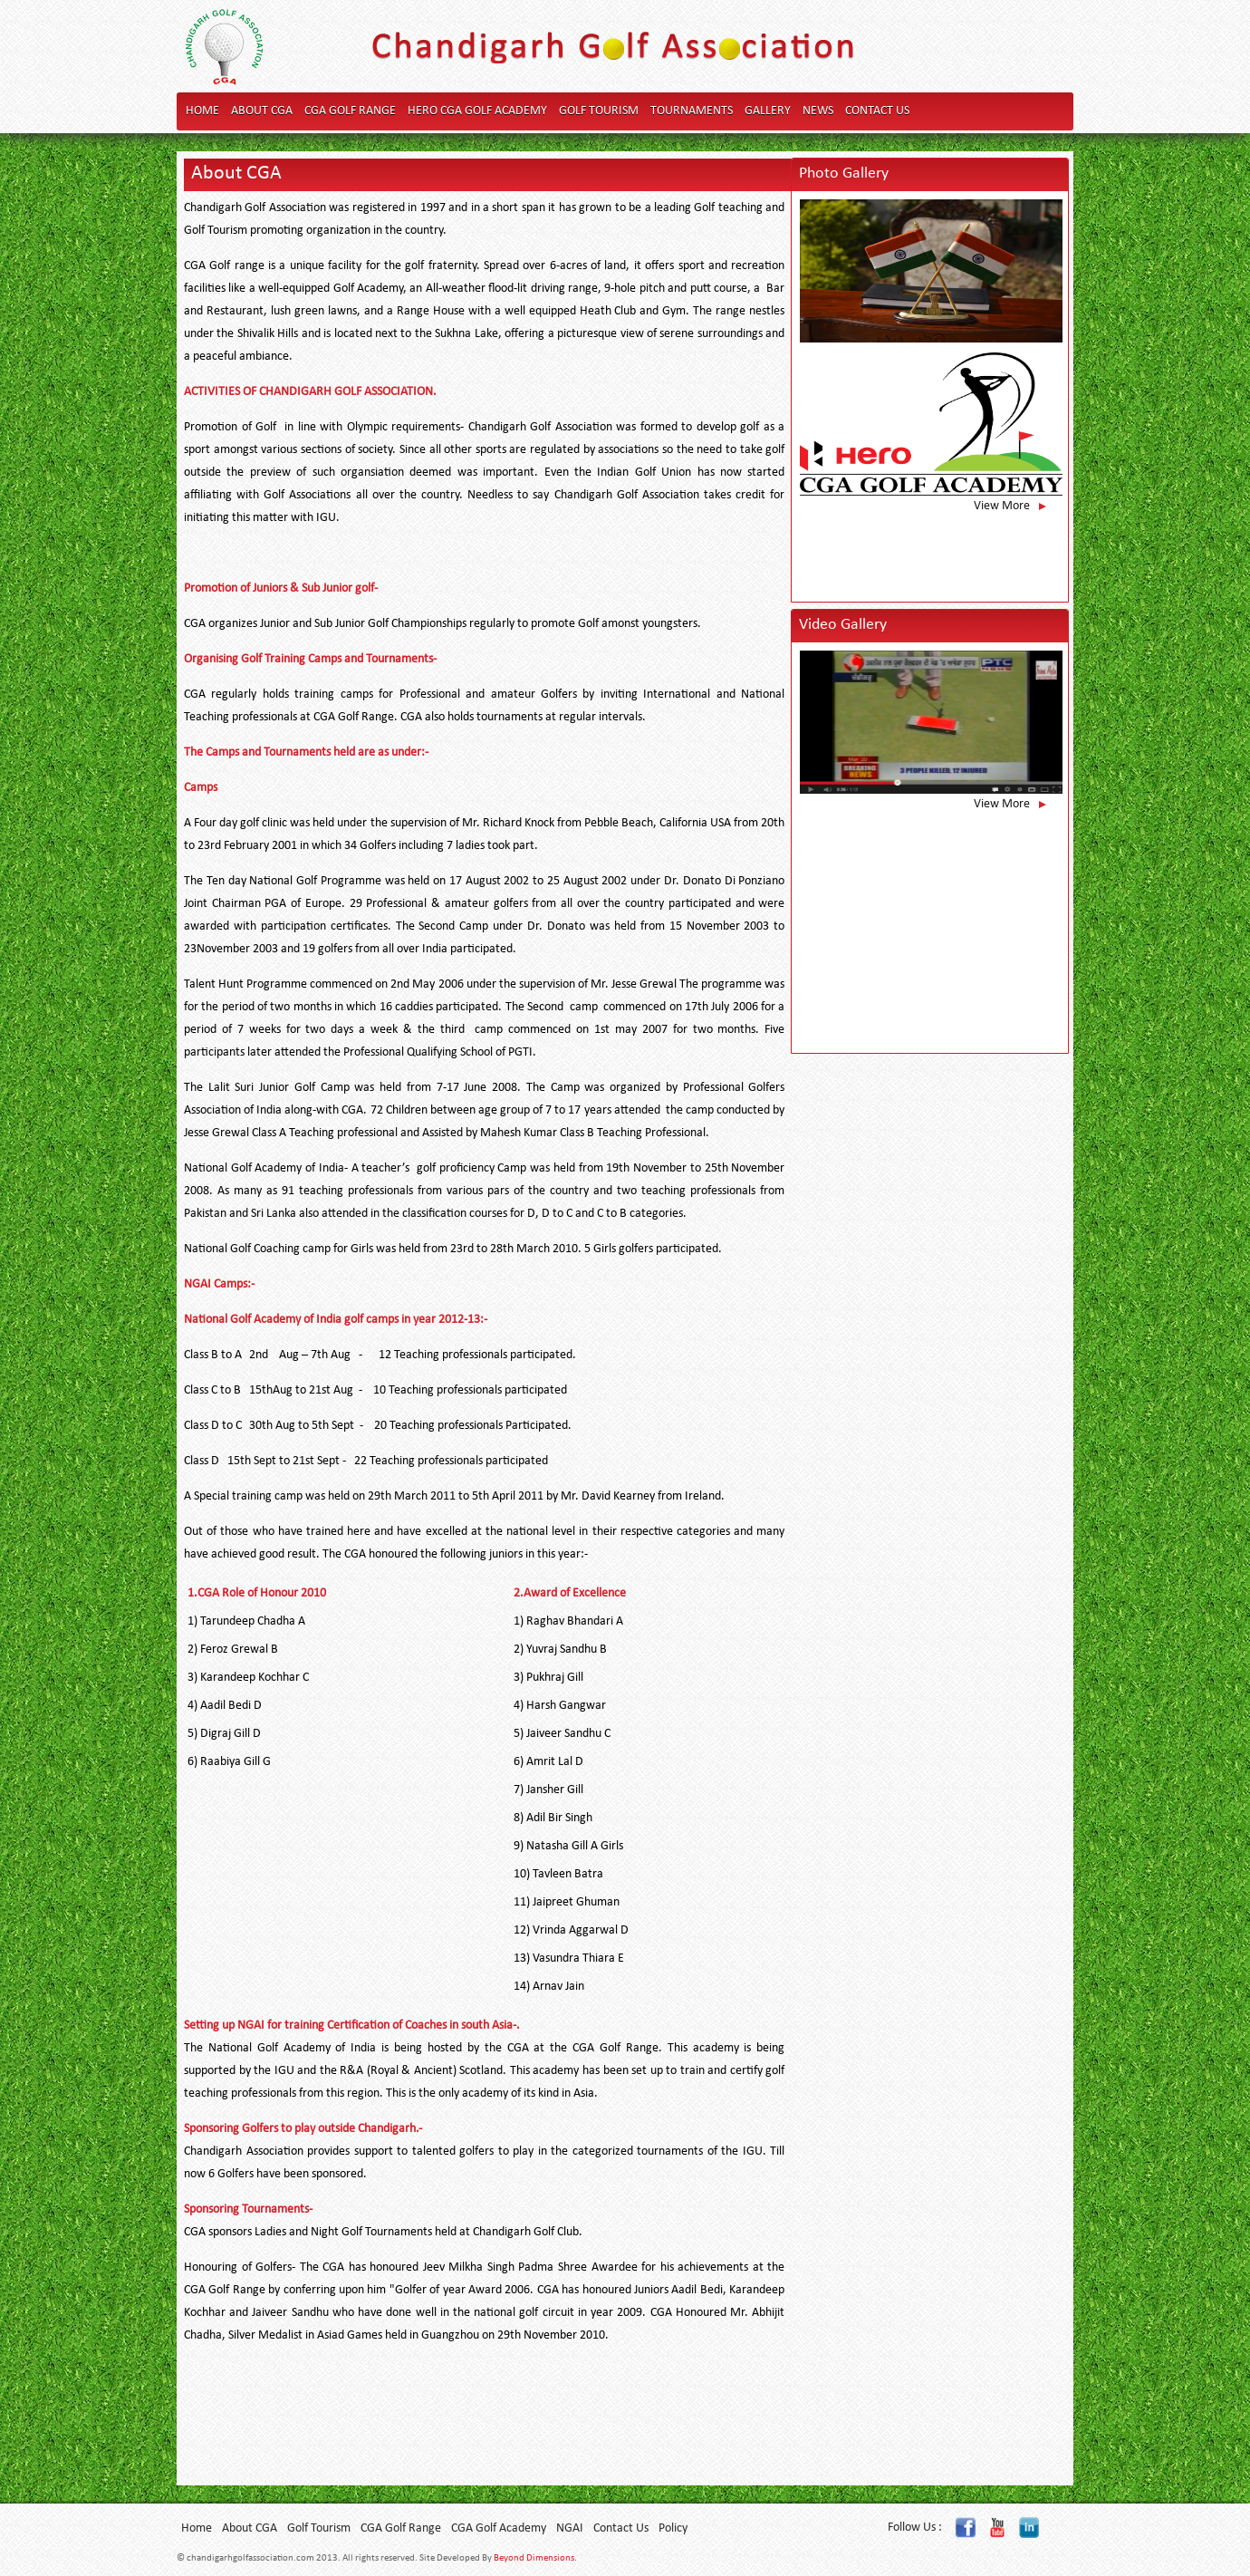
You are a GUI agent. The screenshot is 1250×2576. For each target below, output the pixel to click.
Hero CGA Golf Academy (477, 111)
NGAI (569, 2528)
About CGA (262, 111)
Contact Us (877, 111)
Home (202, 111)
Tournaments (691, 111)
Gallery (768, 111)
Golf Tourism (599, 111)
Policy (673, 2528)
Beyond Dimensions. (535, 2558)
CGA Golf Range (350, 111)
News (818, 111)
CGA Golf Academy (498, 2528)
